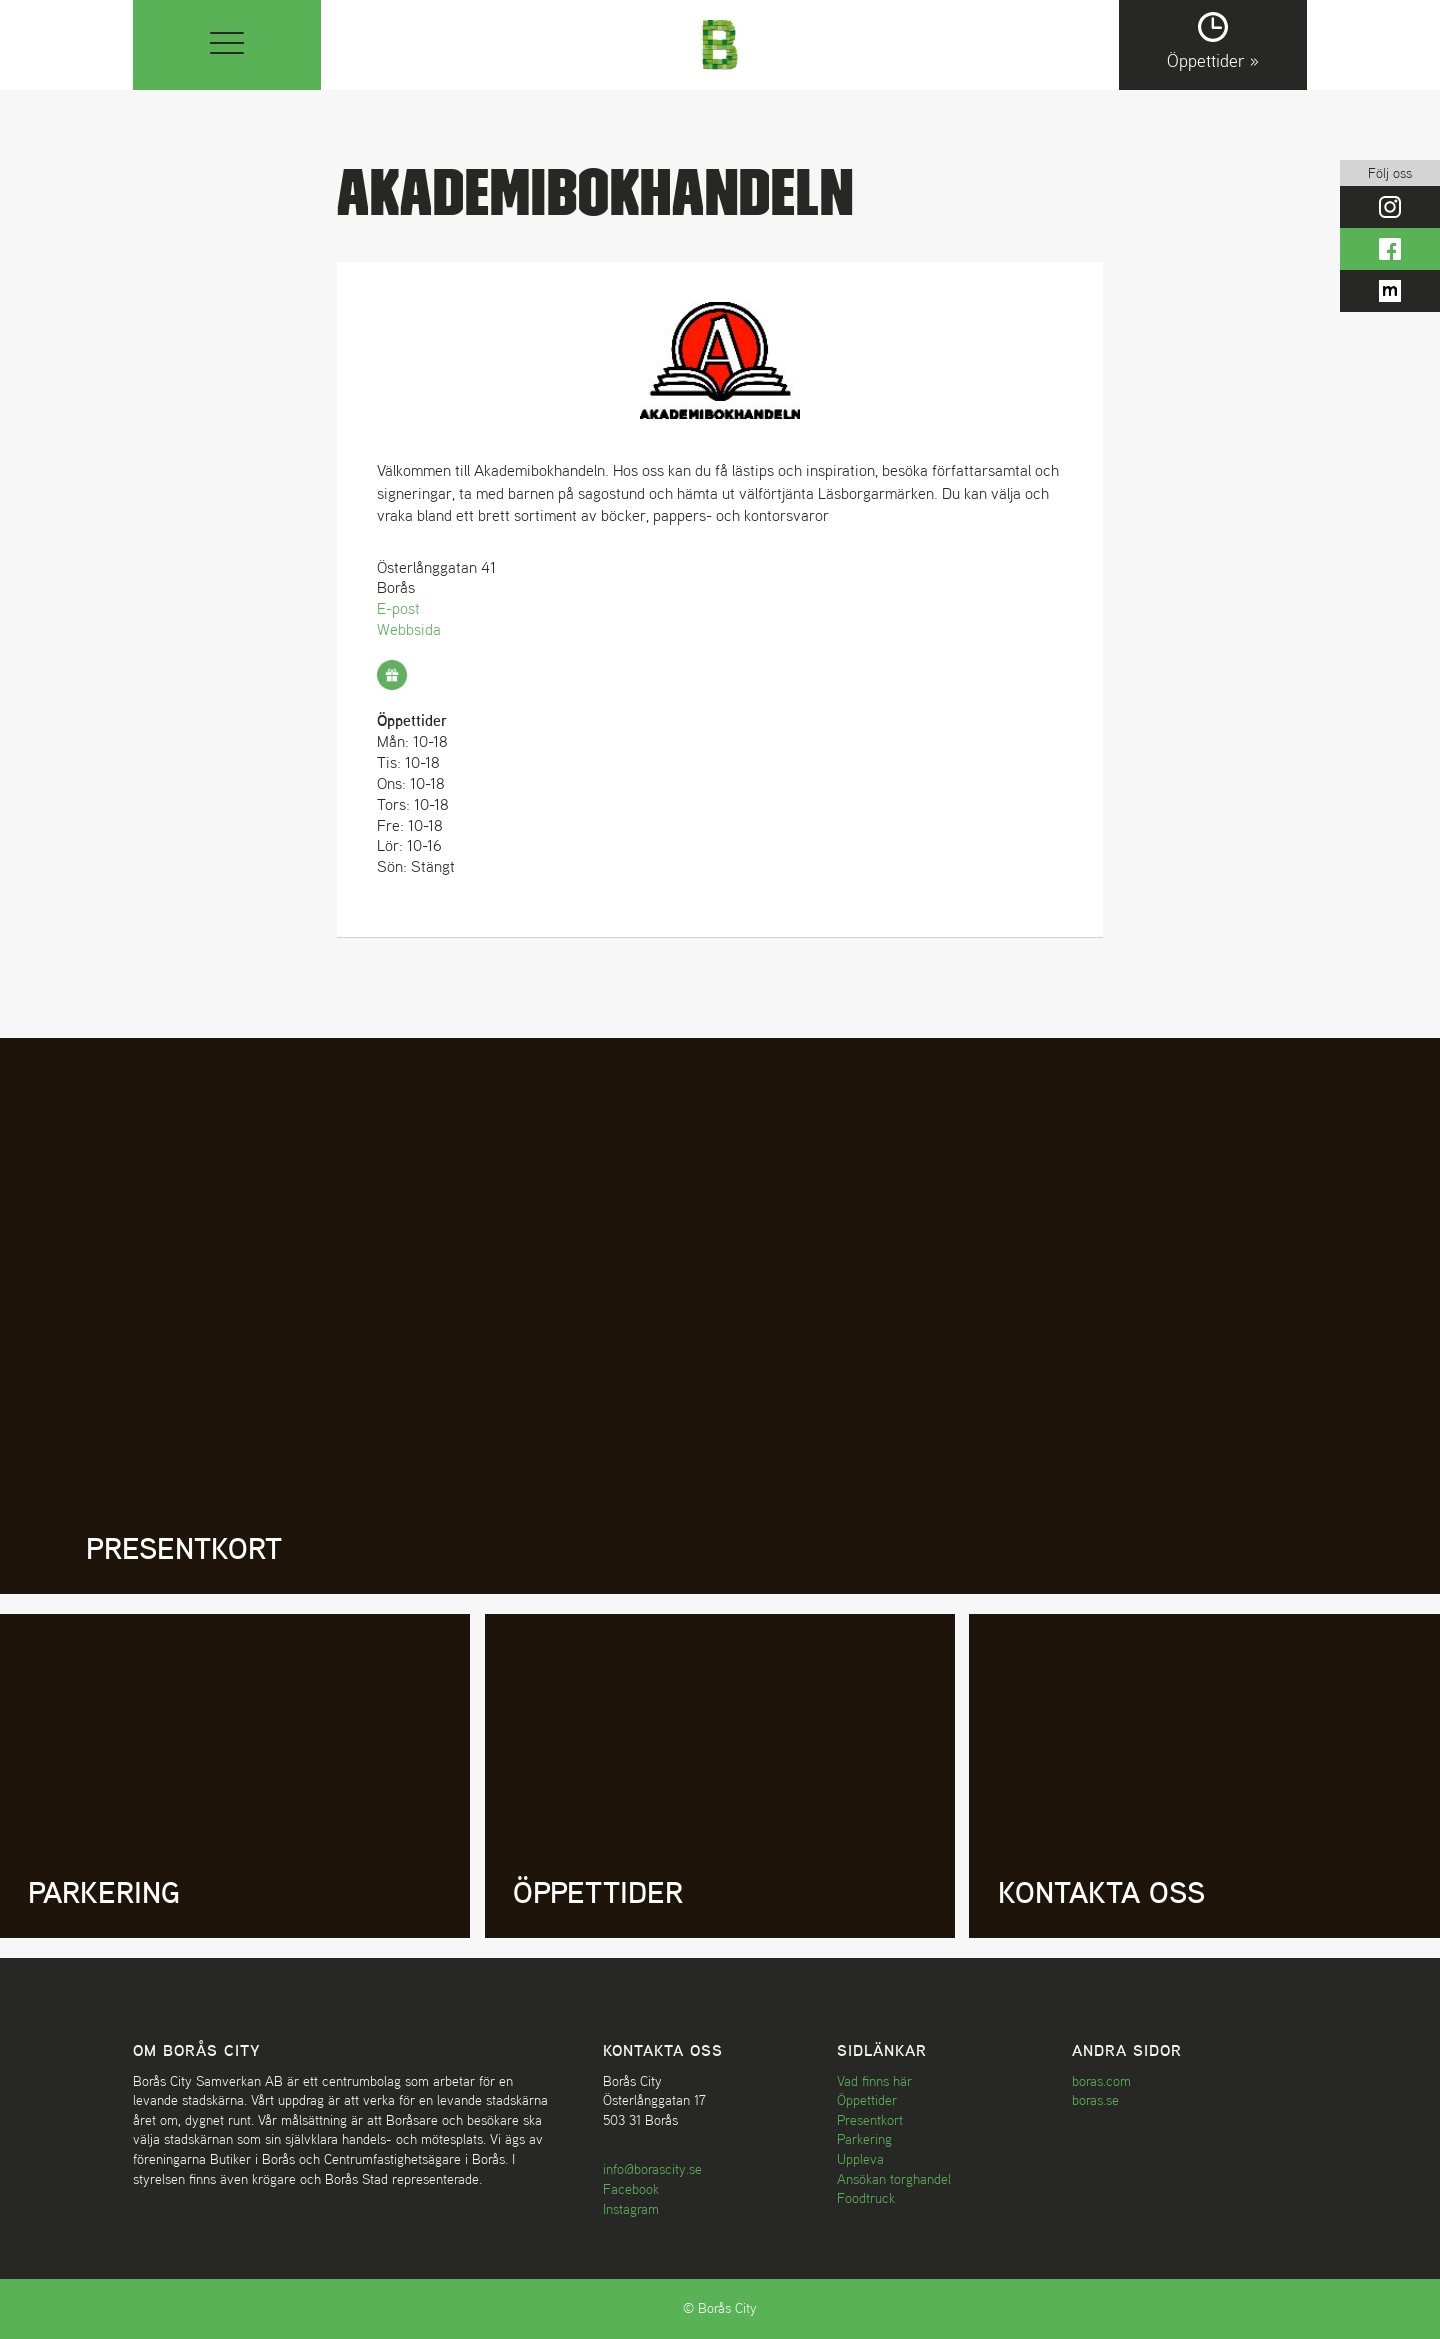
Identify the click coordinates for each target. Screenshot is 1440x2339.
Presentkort (870, 2120)
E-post (398, 608)
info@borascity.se (652, 2169)
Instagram (631, 2209)
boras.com (1101, 2081)
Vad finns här (874, 2081)
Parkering (864, 2139)
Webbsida (409, 629)
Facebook (631, 2189)
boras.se (1095, 2100)
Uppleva (860, 2159)
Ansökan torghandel (894, 2179)
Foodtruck (866, 2198)
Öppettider (867, 2100)
